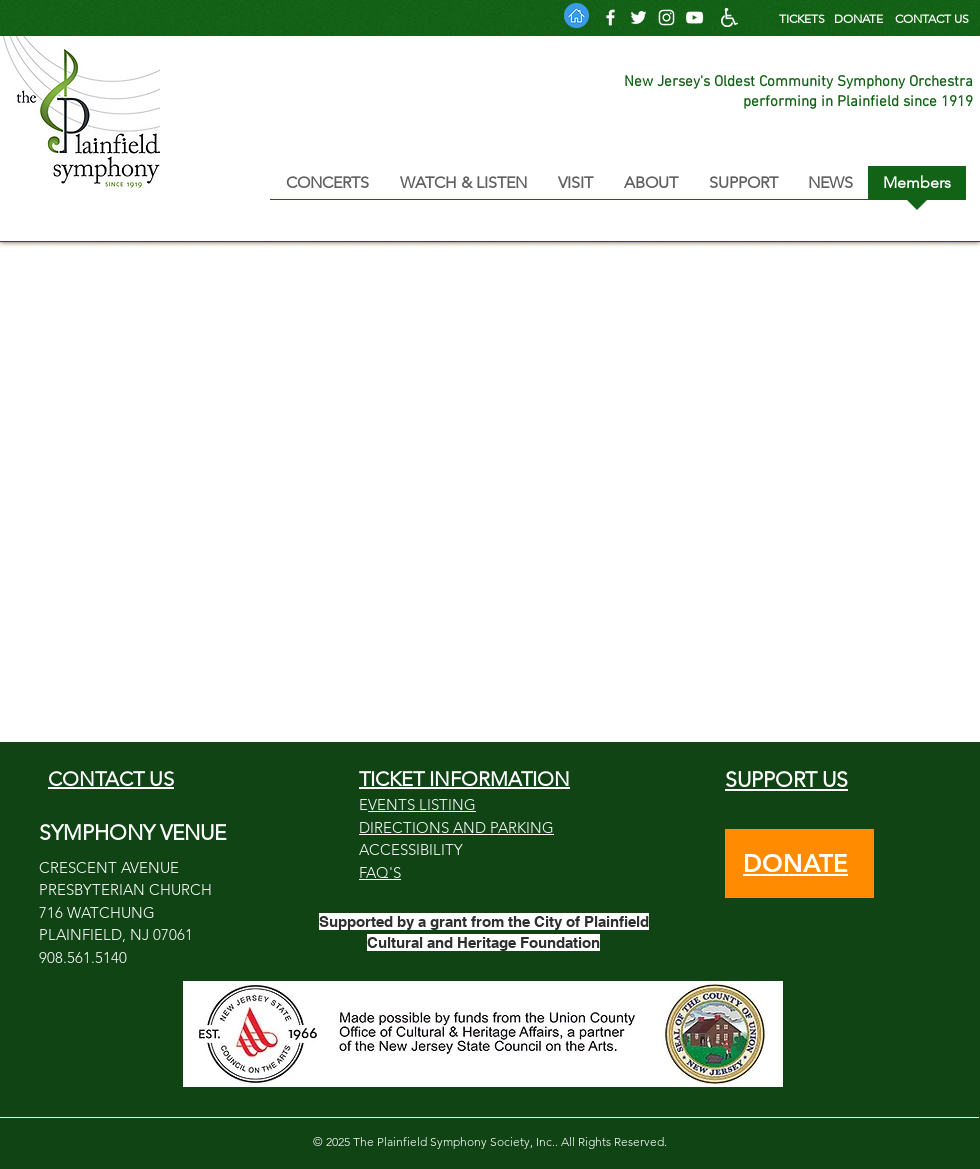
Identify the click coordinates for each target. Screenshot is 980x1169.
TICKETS (802, 18)
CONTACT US (932, 18)
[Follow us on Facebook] (610, 17)
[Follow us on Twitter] (638, 17)
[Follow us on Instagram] (666, 17)
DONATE (858, 18)
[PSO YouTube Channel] (694, 17)
